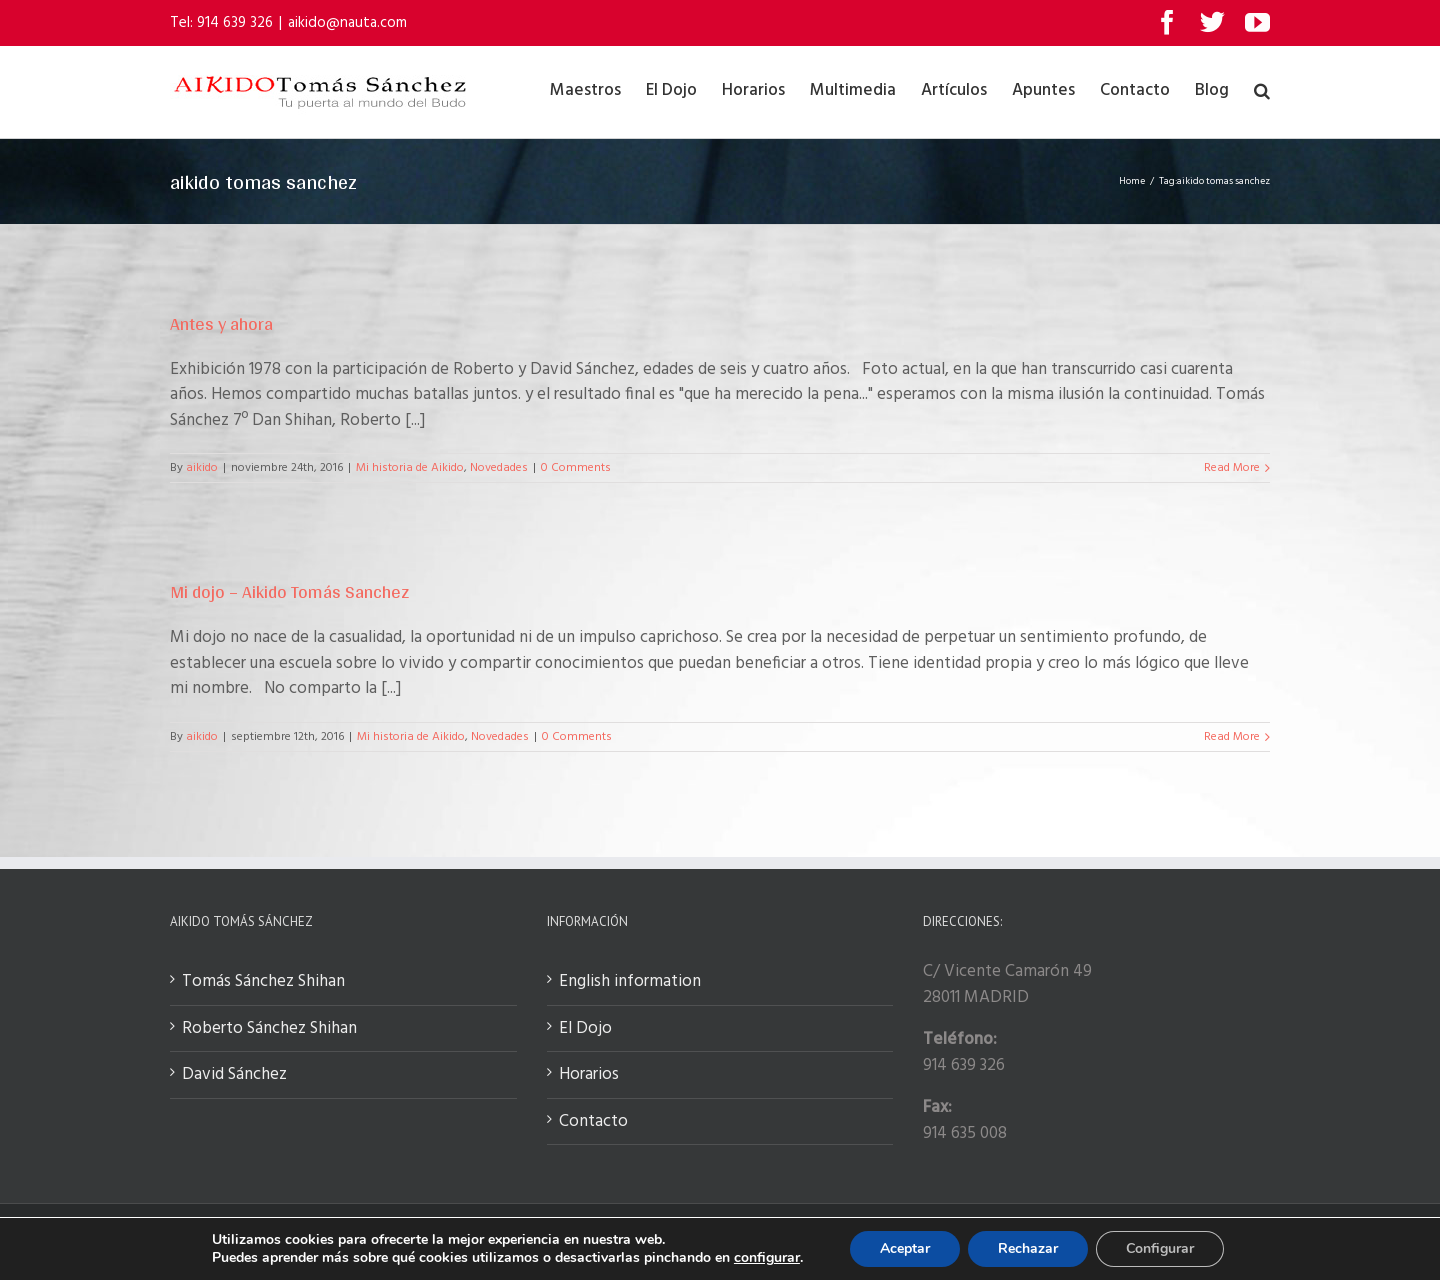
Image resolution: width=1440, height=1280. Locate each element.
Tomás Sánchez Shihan (263, 982)
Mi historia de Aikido (410, 468)
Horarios (589, 1075)
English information (630, 982)
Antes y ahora (221, 323)
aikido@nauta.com (347, 23)
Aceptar (905, 1248)
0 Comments (576, 468)
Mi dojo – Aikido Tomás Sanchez (289, 591)
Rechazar (1028, 1248)
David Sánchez (234, 1075)
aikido (202, 468)
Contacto (593, 1122)
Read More (1232, 468)
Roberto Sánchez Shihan (269, 1029)
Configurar (1160, 1248)
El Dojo (585, 1029)
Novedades (499, 468)
